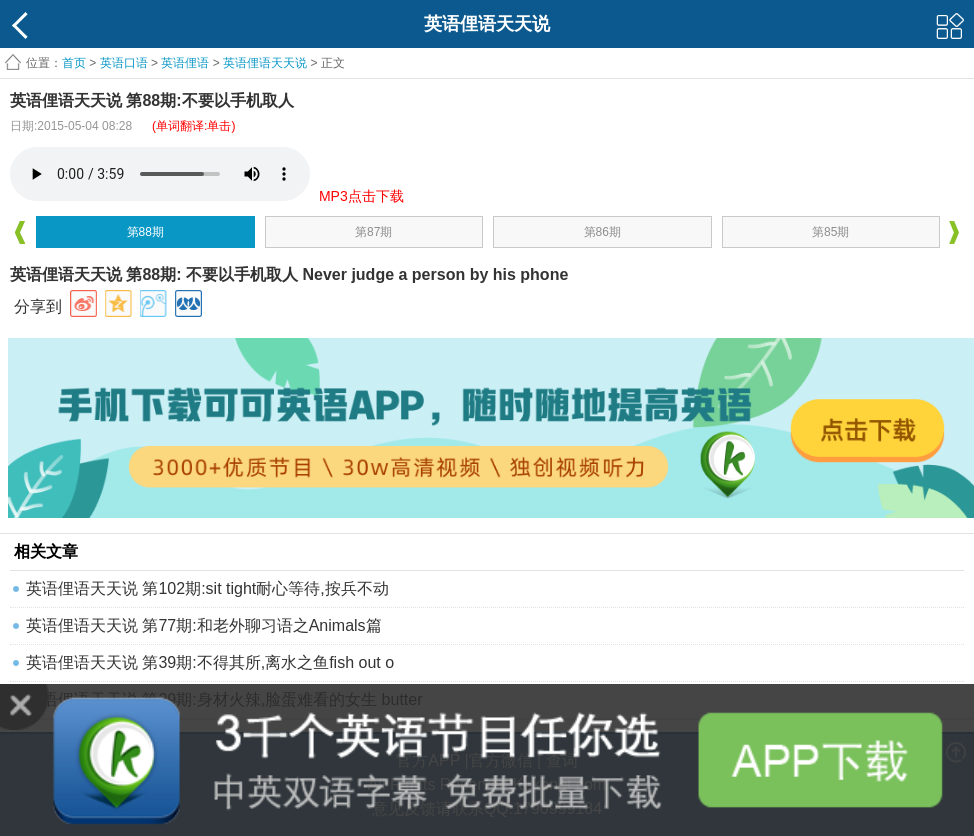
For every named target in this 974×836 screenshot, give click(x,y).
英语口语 (124, 63)
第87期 (373, 232)
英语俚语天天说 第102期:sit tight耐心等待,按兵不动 (207, 588)
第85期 (830, 232)
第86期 (602, 232)
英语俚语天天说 (266, 63)
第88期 (145, 232)
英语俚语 (185, 63)
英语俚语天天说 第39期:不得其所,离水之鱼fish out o (210, 662)
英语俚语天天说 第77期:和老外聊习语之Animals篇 (204, 625)
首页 (74, 63)
